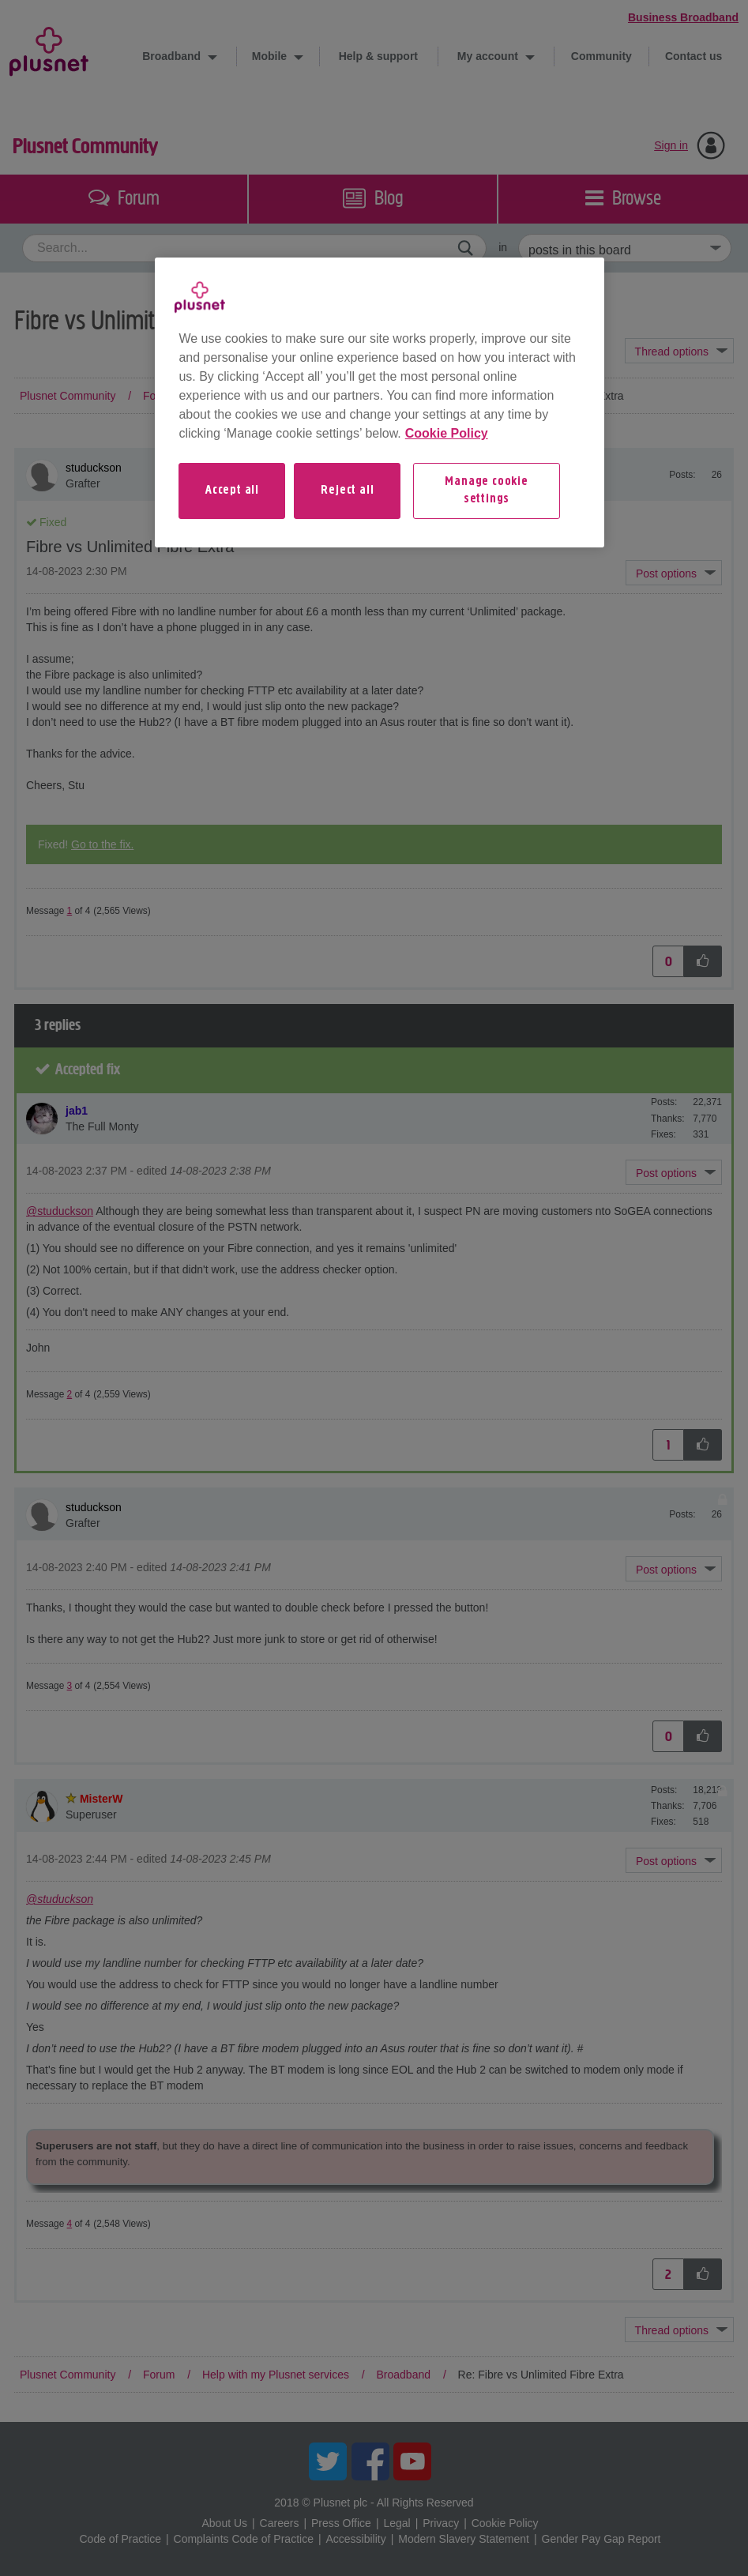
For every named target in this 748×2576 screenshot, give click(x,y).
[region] (379, 402)
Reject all (347, 490)
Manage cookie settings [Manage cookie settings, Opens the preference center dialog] (486, 491)
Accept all (232, 490)
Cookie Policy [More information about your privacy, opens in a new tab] (446, 433)
